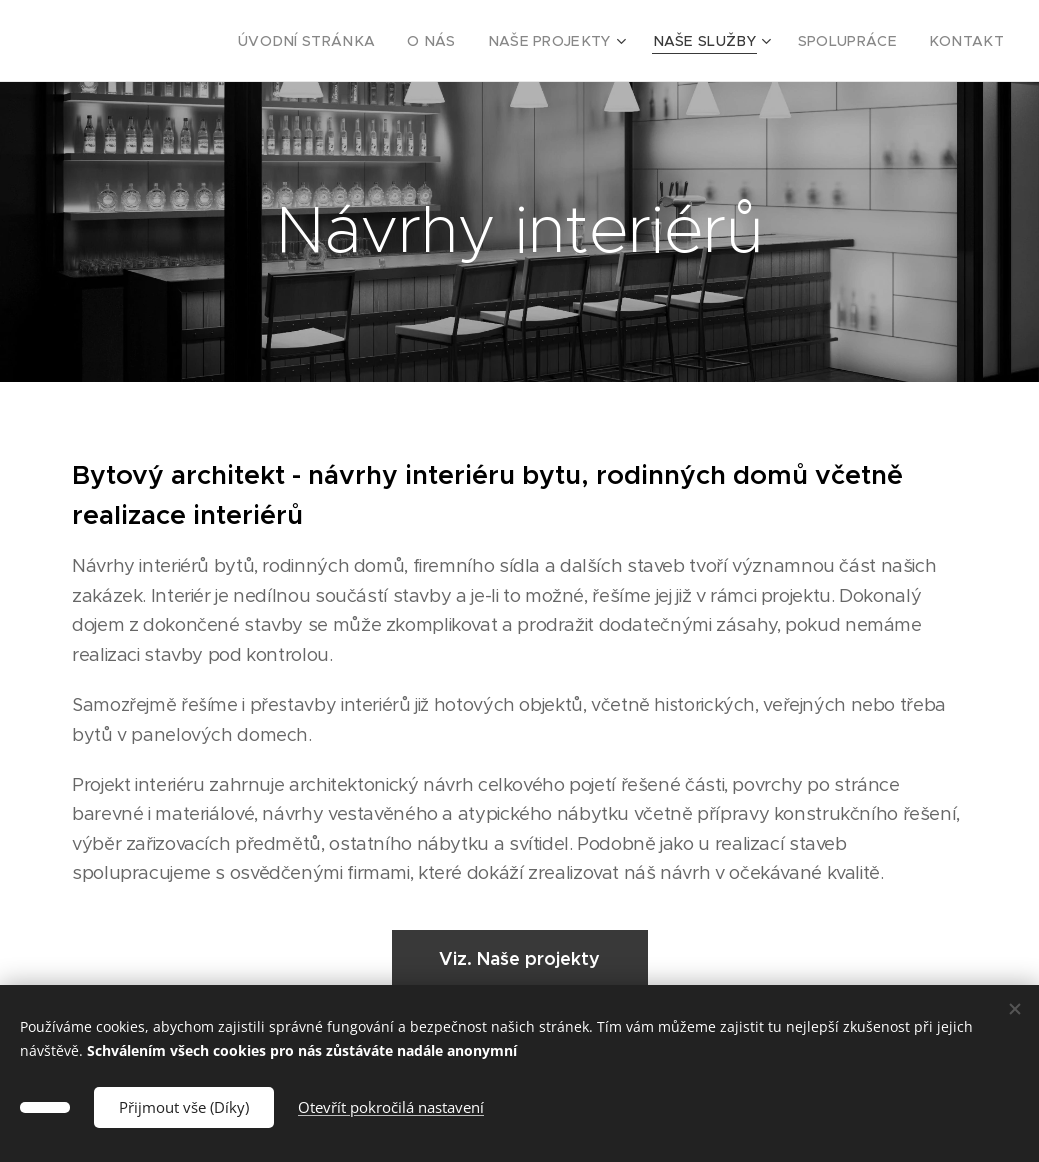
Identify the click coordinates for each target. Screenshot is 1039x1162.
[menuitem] (359, 41)
